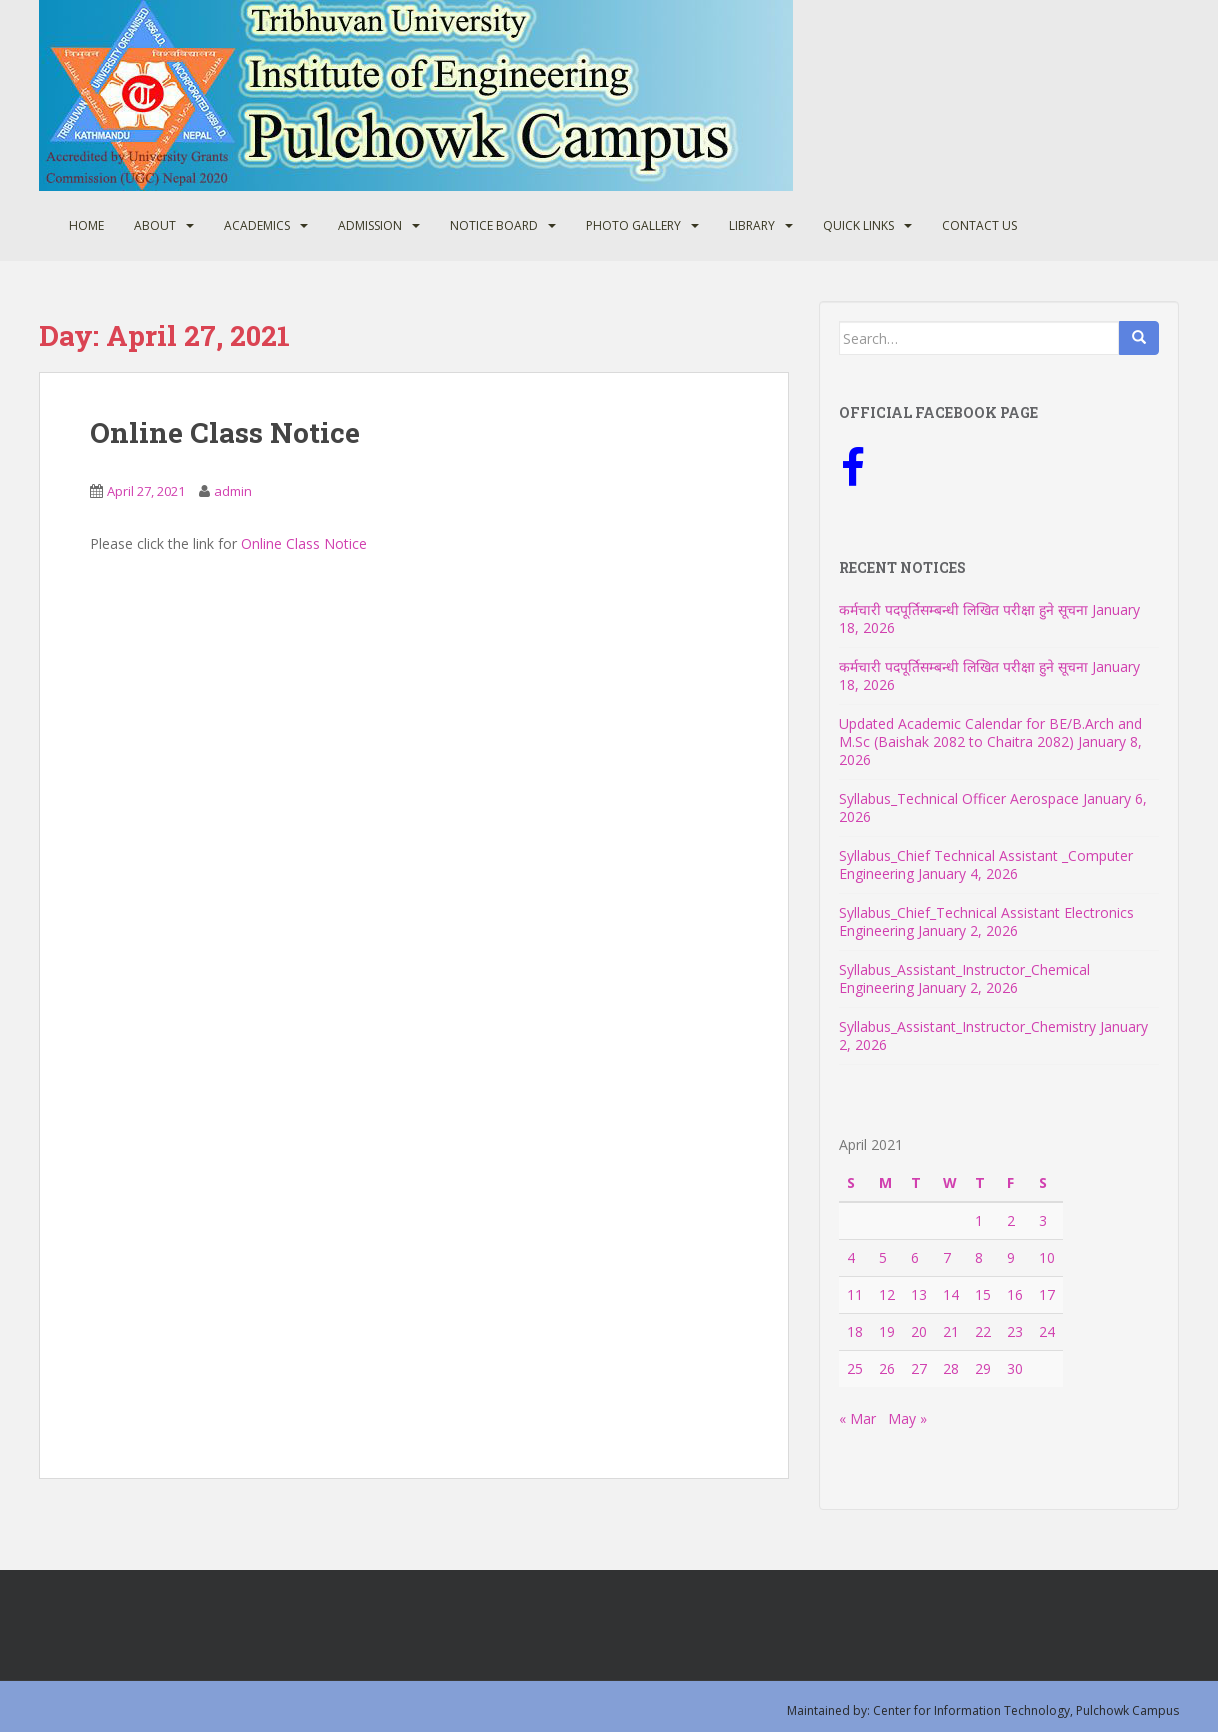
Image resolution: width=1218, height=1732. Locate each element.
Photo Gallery (633, 225)
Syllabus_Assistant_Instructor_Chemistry (967, 1026)
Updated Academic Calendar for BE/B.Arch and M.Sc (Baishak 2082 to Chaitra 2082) (990, 732)
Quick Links (858, 225)
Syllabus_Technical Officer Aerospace (959, 798)
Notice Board (494, 225)
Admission (370, 225)
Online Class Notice (225, 432)
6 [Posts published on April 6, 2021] (915, 1257)
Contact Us (979, 225)
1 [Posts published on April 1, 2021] (979, 1220)
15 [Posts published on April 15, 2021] (983, 1294)
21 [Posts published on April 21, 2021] (951, 1331)
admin (233, 491)
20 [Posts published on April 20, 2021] (919, 1331)
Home (86, 225)
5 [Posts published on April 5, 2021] (883, 1257)
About (155, 225)
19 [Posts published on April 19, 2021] (887, 1331)
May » (907, 1418)
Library (752, 225)
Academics (257, 225)
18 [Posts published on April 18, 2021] (855, 1331)
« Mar (857, 1418)
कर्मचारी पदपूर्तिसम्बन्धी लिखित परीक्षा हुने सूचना (963, 609)
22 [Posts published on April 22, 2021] (983, 1331)
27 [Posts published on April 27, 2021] (919, 1368)
